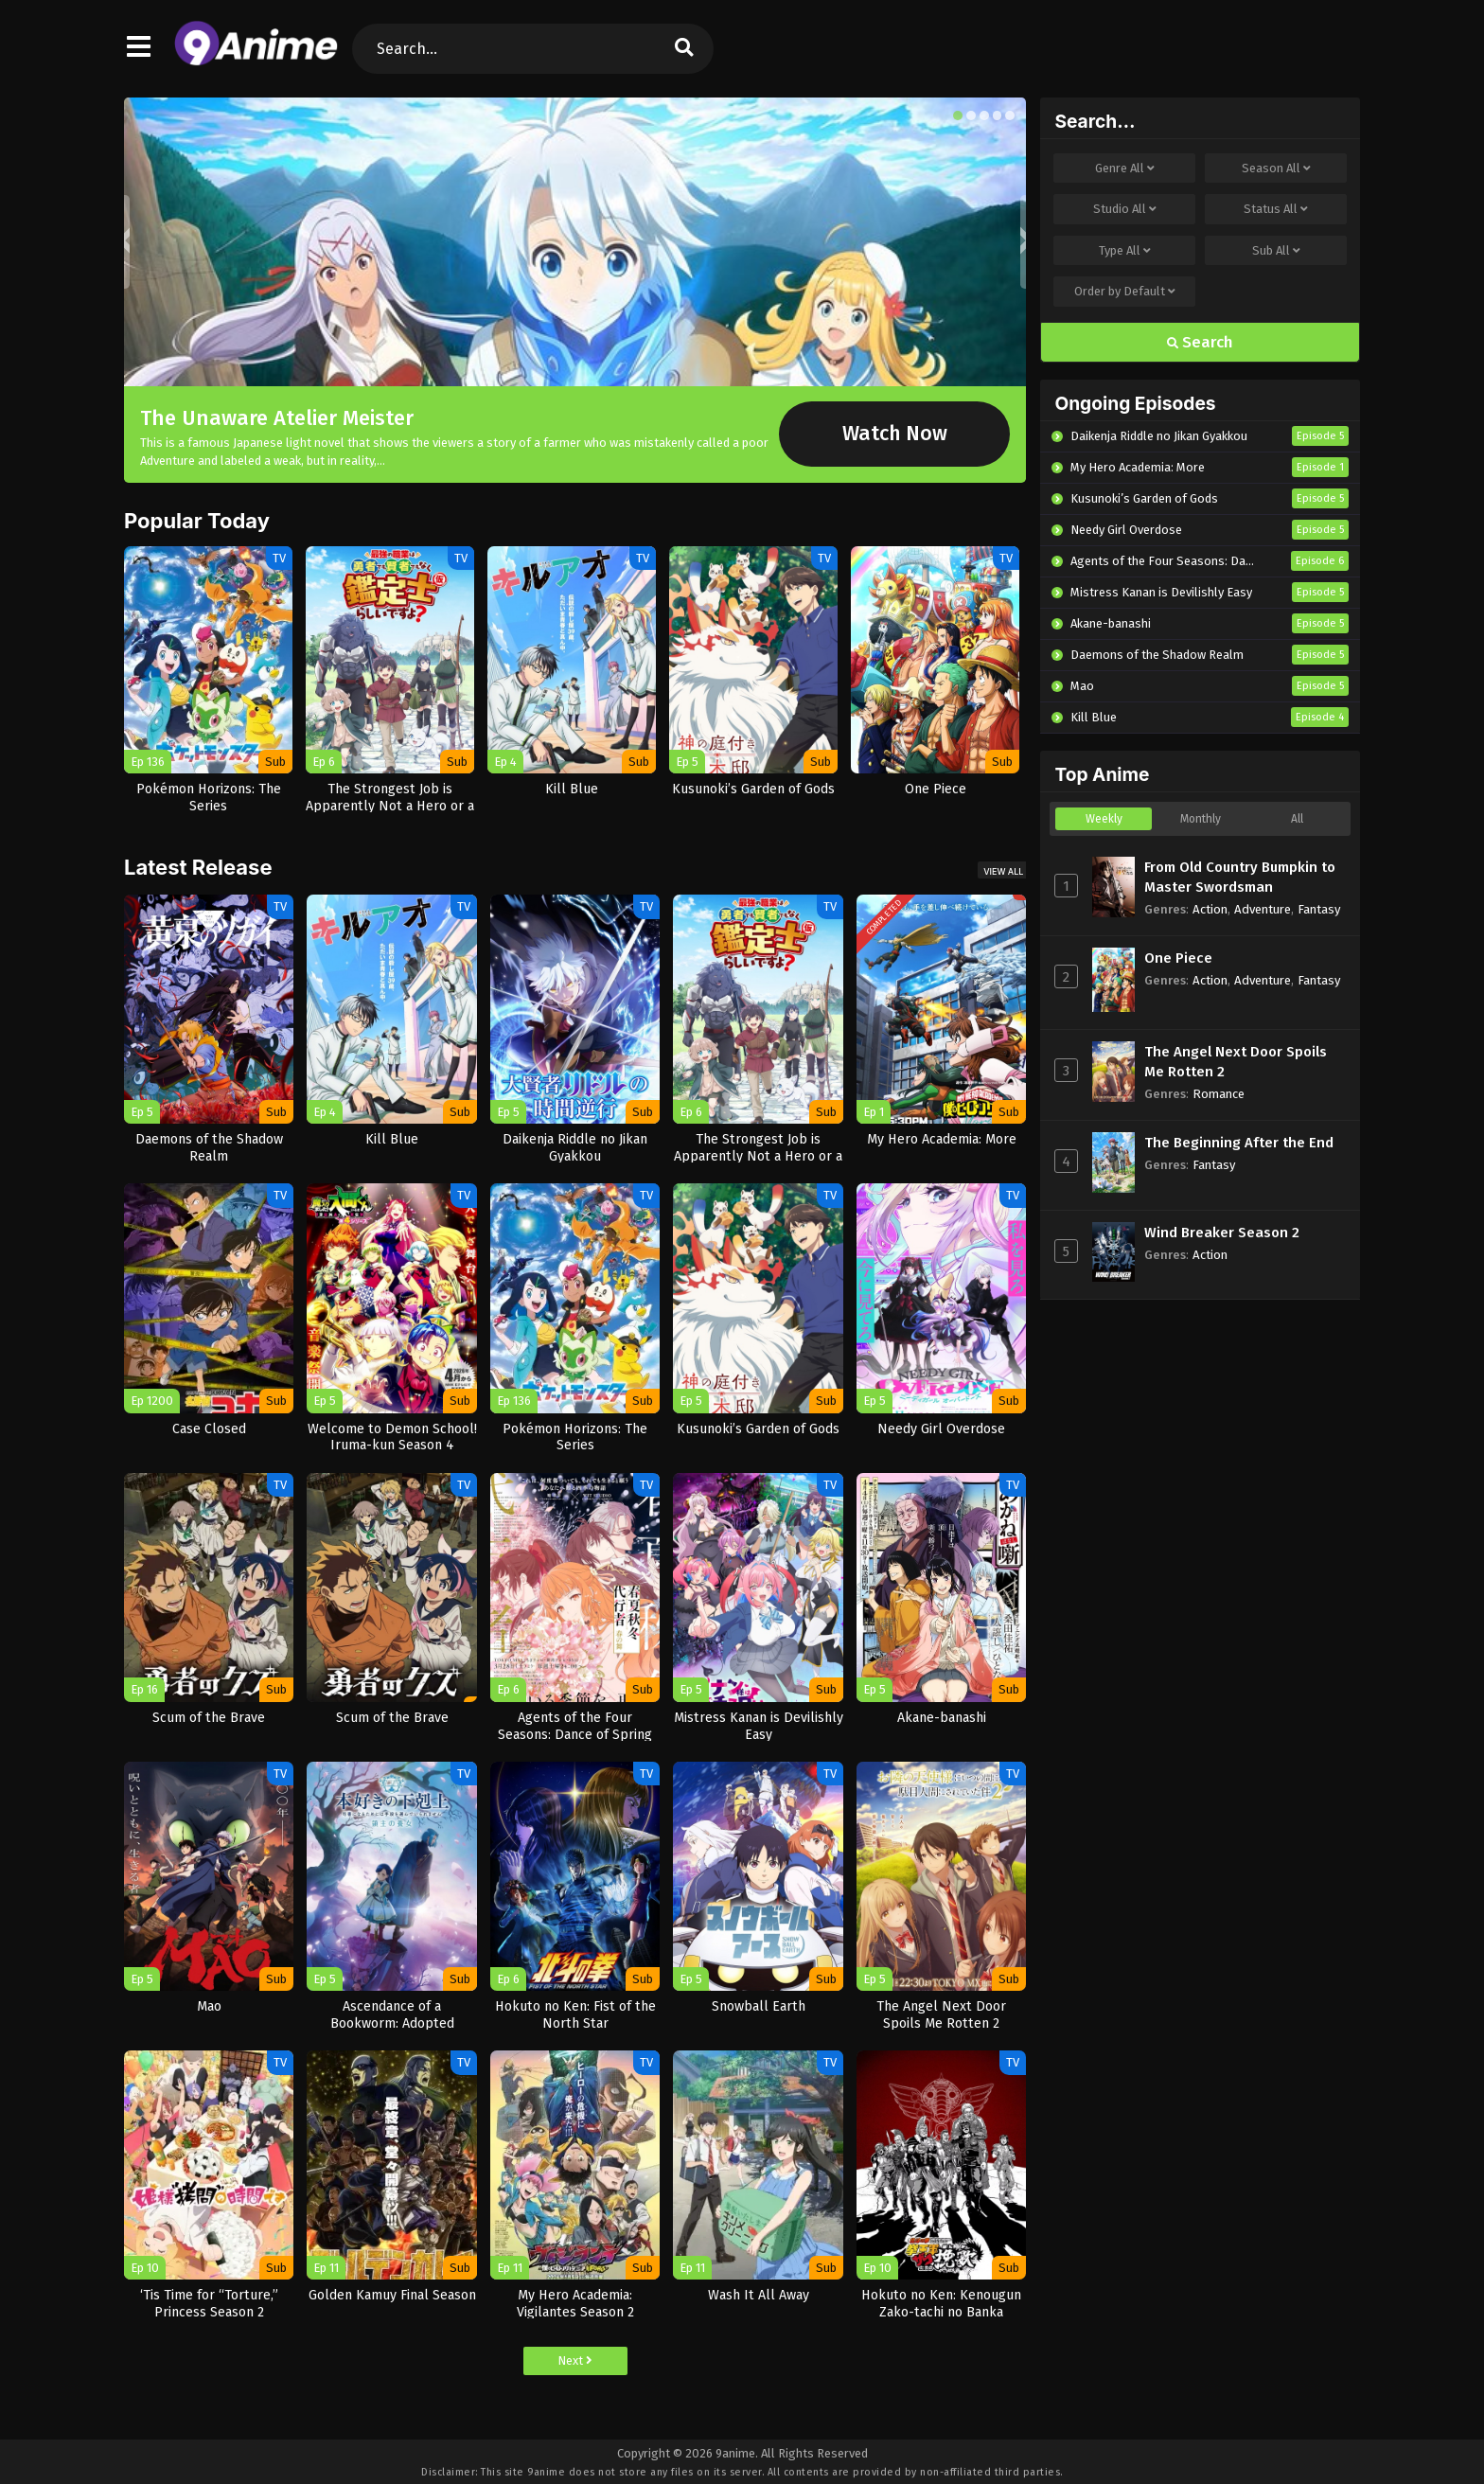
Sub (1276, 250)
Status (1276, 209)
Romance (1218, 1094)
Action (1210, 909)
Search (1200, 342)
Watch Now (894, 433)
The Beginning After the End (1239, 1142)
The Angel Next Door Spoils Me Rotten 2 (1235, 1061)
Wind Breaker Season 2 (1221, 1232)
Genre (1125, 168)
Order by (1124, 291)
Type (1125, 250)
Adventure (1262, 909)
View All (1003, 871)
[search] (684, 49)
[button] (958, 115)
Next (574, 2360)
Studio (1125, 209)
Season (1276, 168)
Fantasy (1319, 909)
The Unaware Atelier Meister (277, 418)
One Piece (1178, 958)
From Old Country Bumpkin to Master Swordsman (1239, 877)
